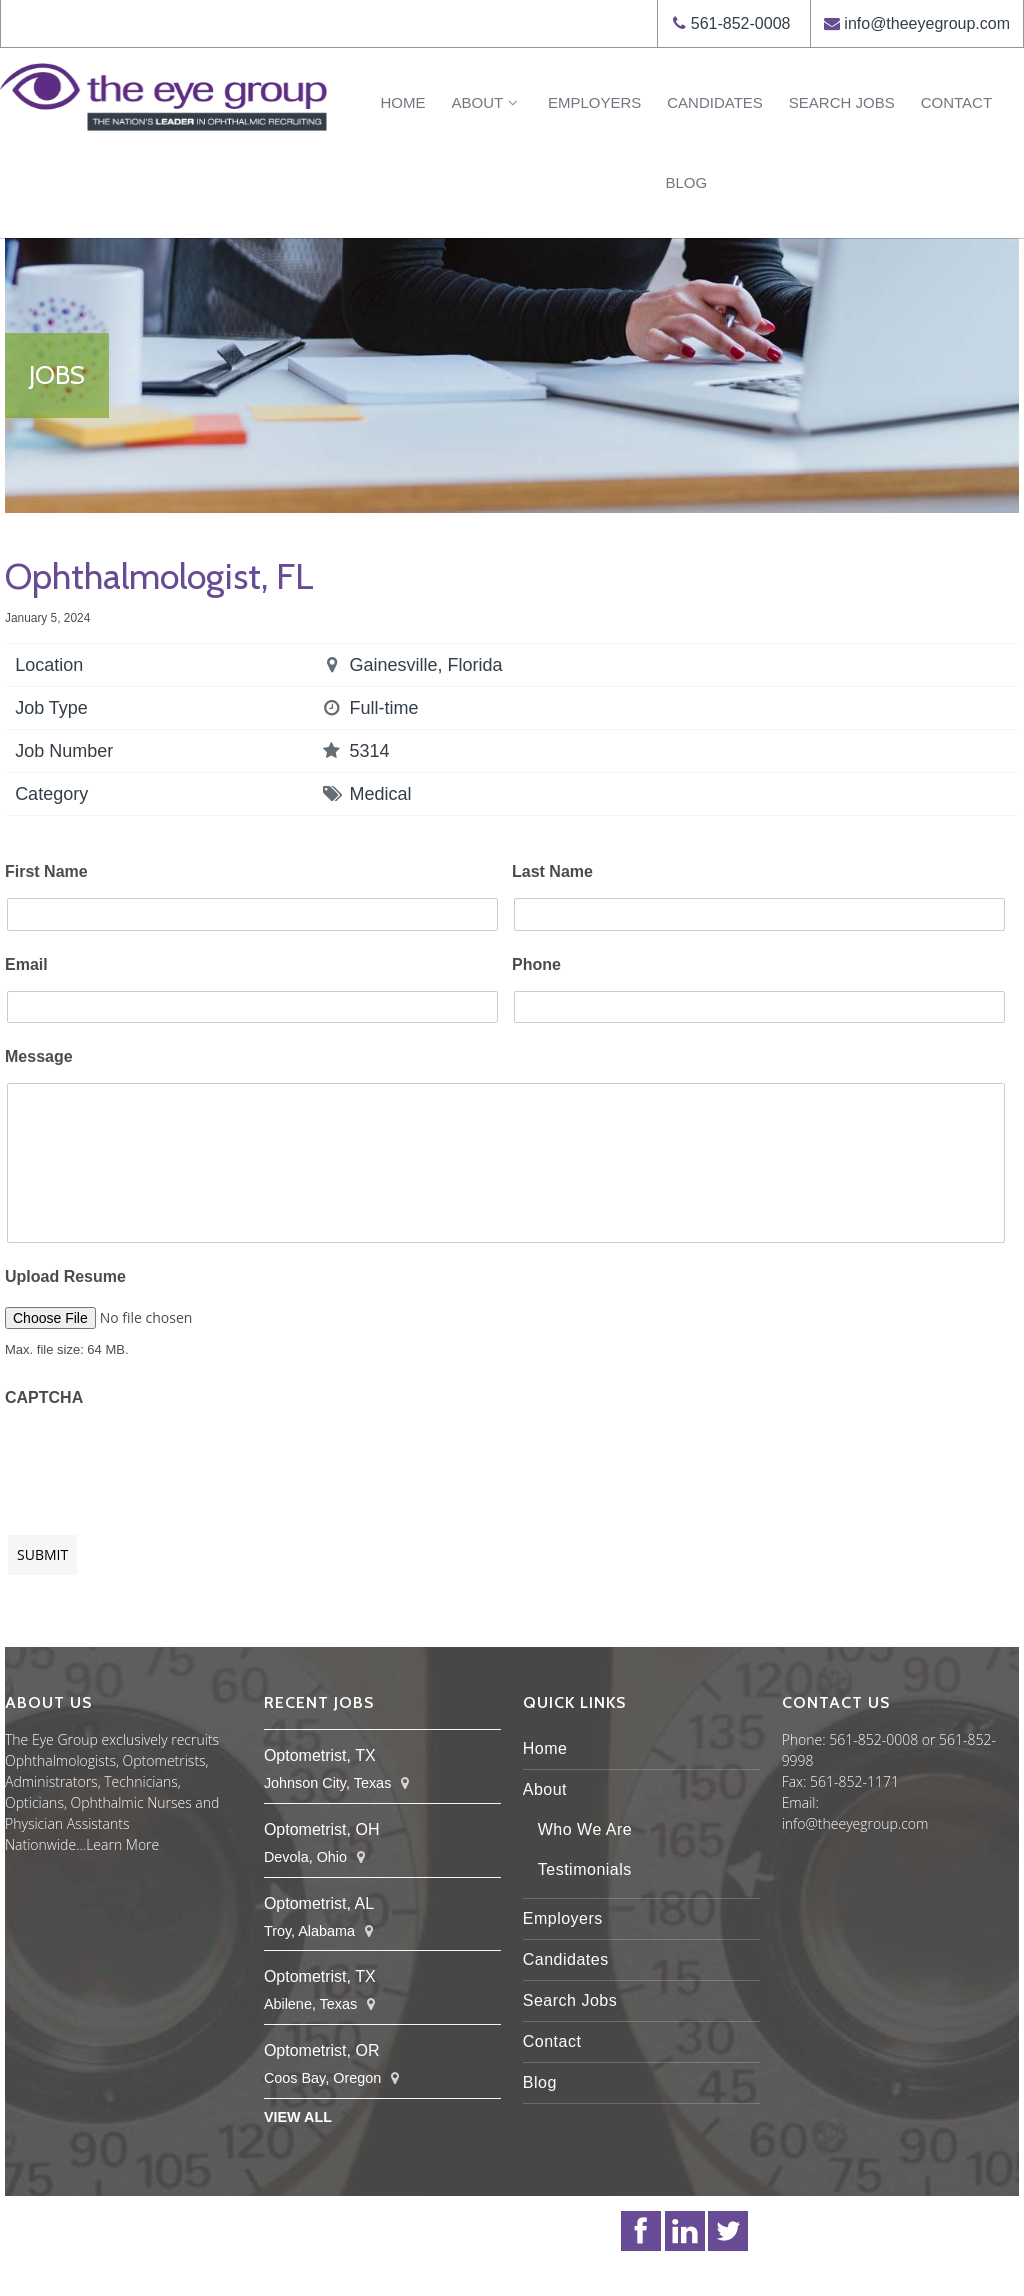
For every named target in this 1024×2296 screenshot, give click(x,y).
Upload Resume (65, 1276)
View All (298, 2117)
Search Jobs (842, 102)
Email (26, 964)
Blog (686, 182)
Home (402, 102)
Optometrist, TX (320, 1755)
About (486, 102)
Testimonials (585, 1869)
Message (39, 1056)
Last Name (552, 871)
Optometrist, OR (322, 2050)
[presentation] (157, 1461)
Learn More (122, 1844)
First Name (46, 871)
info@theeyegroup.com (927, 23)
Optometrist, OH (322, 1829)
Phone (536, 964)
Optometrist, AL (319, 1903)
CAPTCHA (44, 1397)
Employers (594, 102)
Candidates (715, 102)
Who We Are (585, 1829)
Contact (956, 102)
